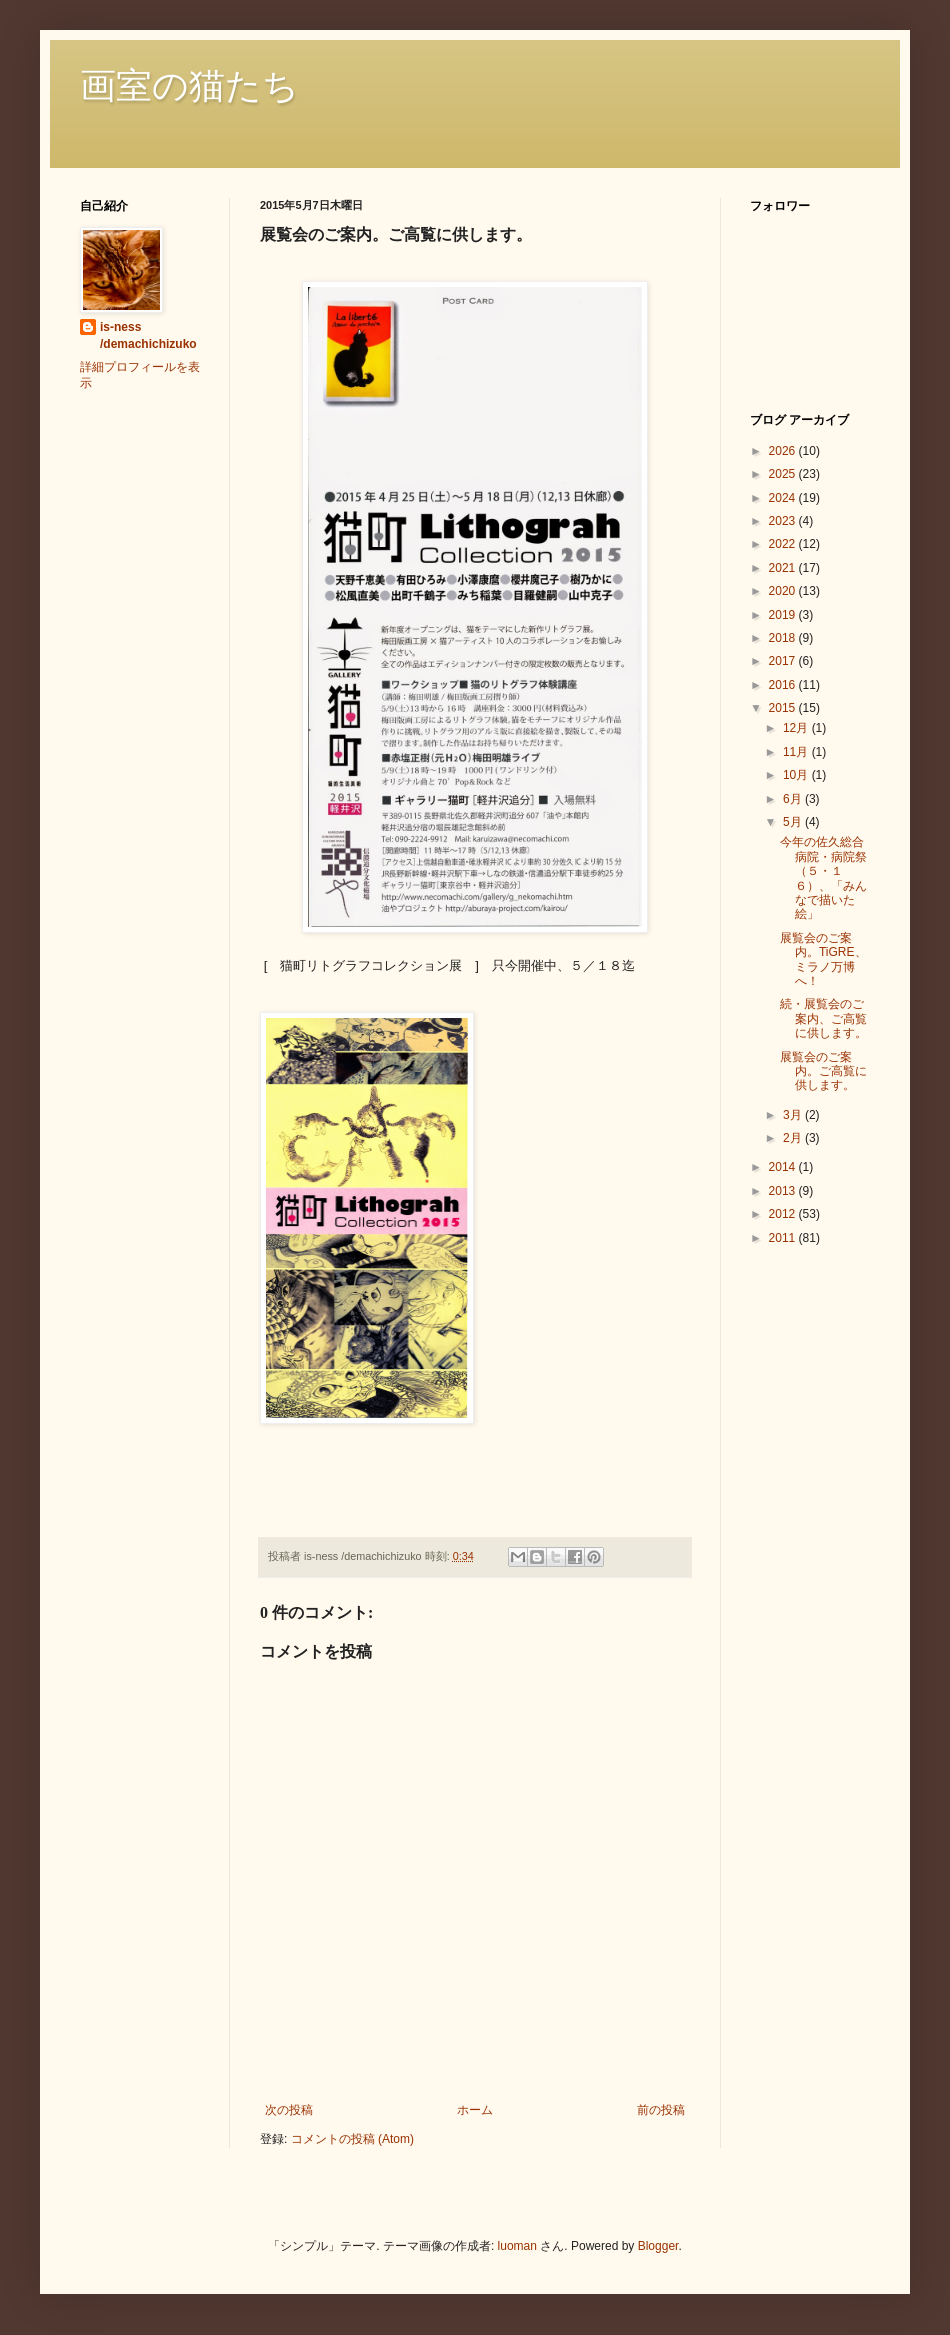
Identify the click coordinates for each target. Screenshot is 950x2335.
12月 (797, 728)
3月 (794, 1115)
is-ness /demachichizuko (148, 335)
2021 (784, 568)
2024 (784, 498)
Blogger (658, 2246)
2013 (784, 1191)
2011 (784, 1238)
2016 (784, 685)
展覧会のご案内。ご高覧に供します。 (823, 1071)
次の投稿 (289, 2110)
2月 (794, 1138)
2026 (784, 451)
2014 (784, 1167)
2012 (784, 1214)
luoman (517, 2246)
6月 (794, 799)
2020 (784, 591)
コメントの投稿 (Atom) (352, 2139)
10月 (797, 775)
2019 (784, 615)
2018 (784, 638)
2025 (784, 474)
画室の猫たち (189, 86)
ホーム (475, 2110)
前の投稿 (661, 2110)
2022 (784, 544)
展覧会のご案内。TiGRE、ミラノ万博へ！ (823, 959)
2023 (784, 521)
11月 (797, 752)
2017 (784, 661)
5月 (794, 822)
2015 (784, 708)
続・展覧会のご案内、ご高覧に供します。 (823, 1018)
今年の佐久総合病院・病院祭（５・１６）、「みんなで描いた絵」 (823, 878)
